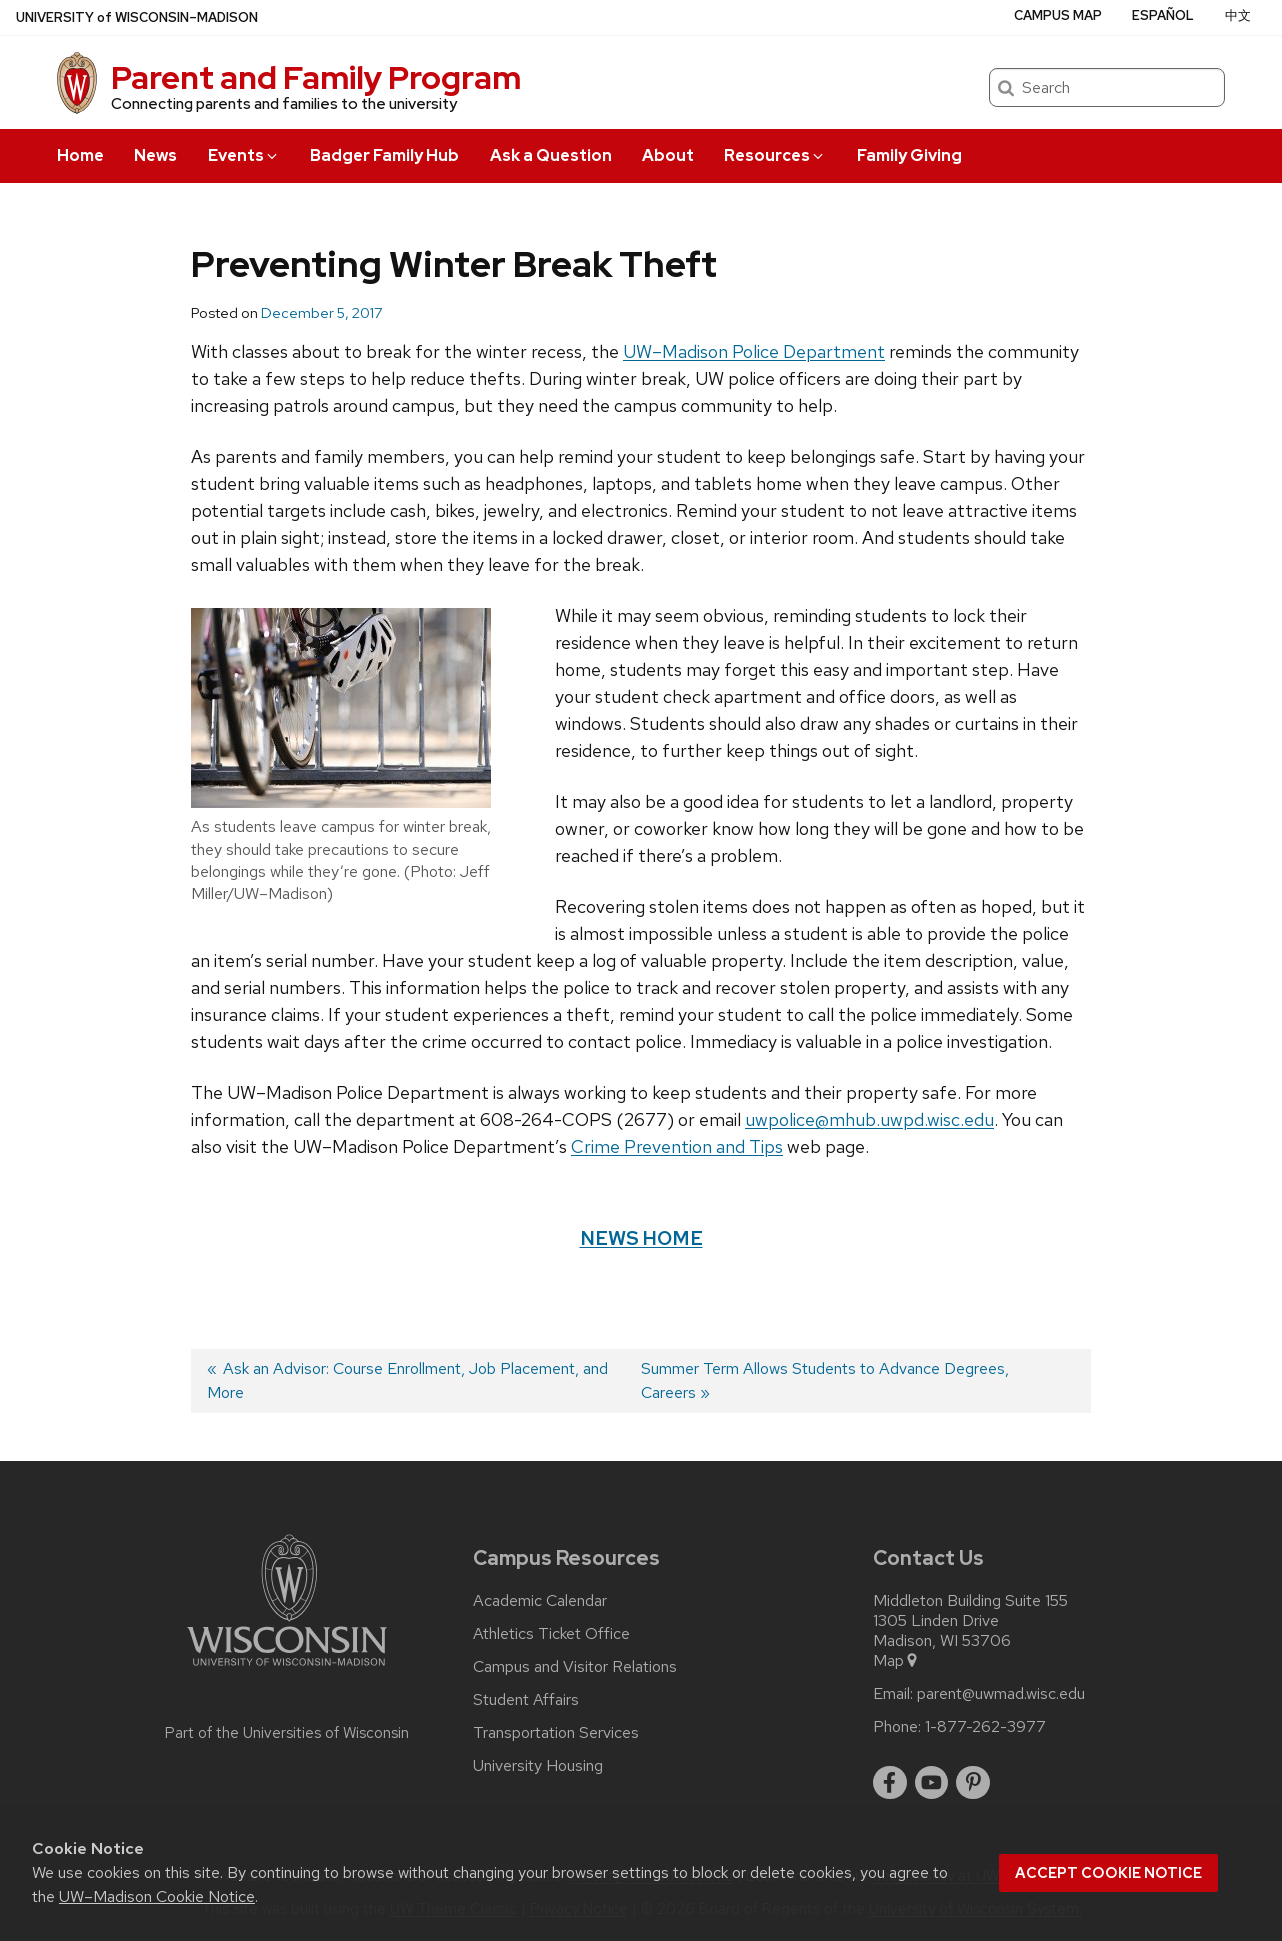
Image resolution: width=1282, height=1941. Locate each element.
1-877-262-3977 (985, 1727)
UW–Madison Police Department (754, 351)
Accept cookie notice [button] (1108, 1873)
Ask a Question (551, 155)
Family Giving (909, 155)
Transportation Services (556, 1733)
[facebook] (890, 1783)
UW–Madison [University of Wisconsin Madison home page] (137, 17)
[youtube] (932, 1783)
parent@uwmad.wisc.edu (1001, 1694)
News (155, 155)
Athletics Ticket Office (551, 1634)
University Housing (538, 1766)
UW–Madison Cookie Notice (157, 1896)
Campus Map (1058, 15)
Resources (775, 155)
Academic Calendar (540, 1601)
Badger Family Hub (384, 155)
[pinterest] (973, 1783)
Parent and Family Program (316, 77)
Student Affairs (526, 1700)
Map (896, 1661)
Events (244, 155)
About (668, 155)
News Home (641, 1238)
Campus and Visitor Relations (575, 1667)
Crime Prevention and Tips (677, 1146)
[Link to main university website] (287, 1669)
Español (1163, 15)
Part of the (287, 1733)
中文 (1238, 15)
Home (80, 155)
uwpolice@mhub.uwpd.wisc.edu (869, 1119)
